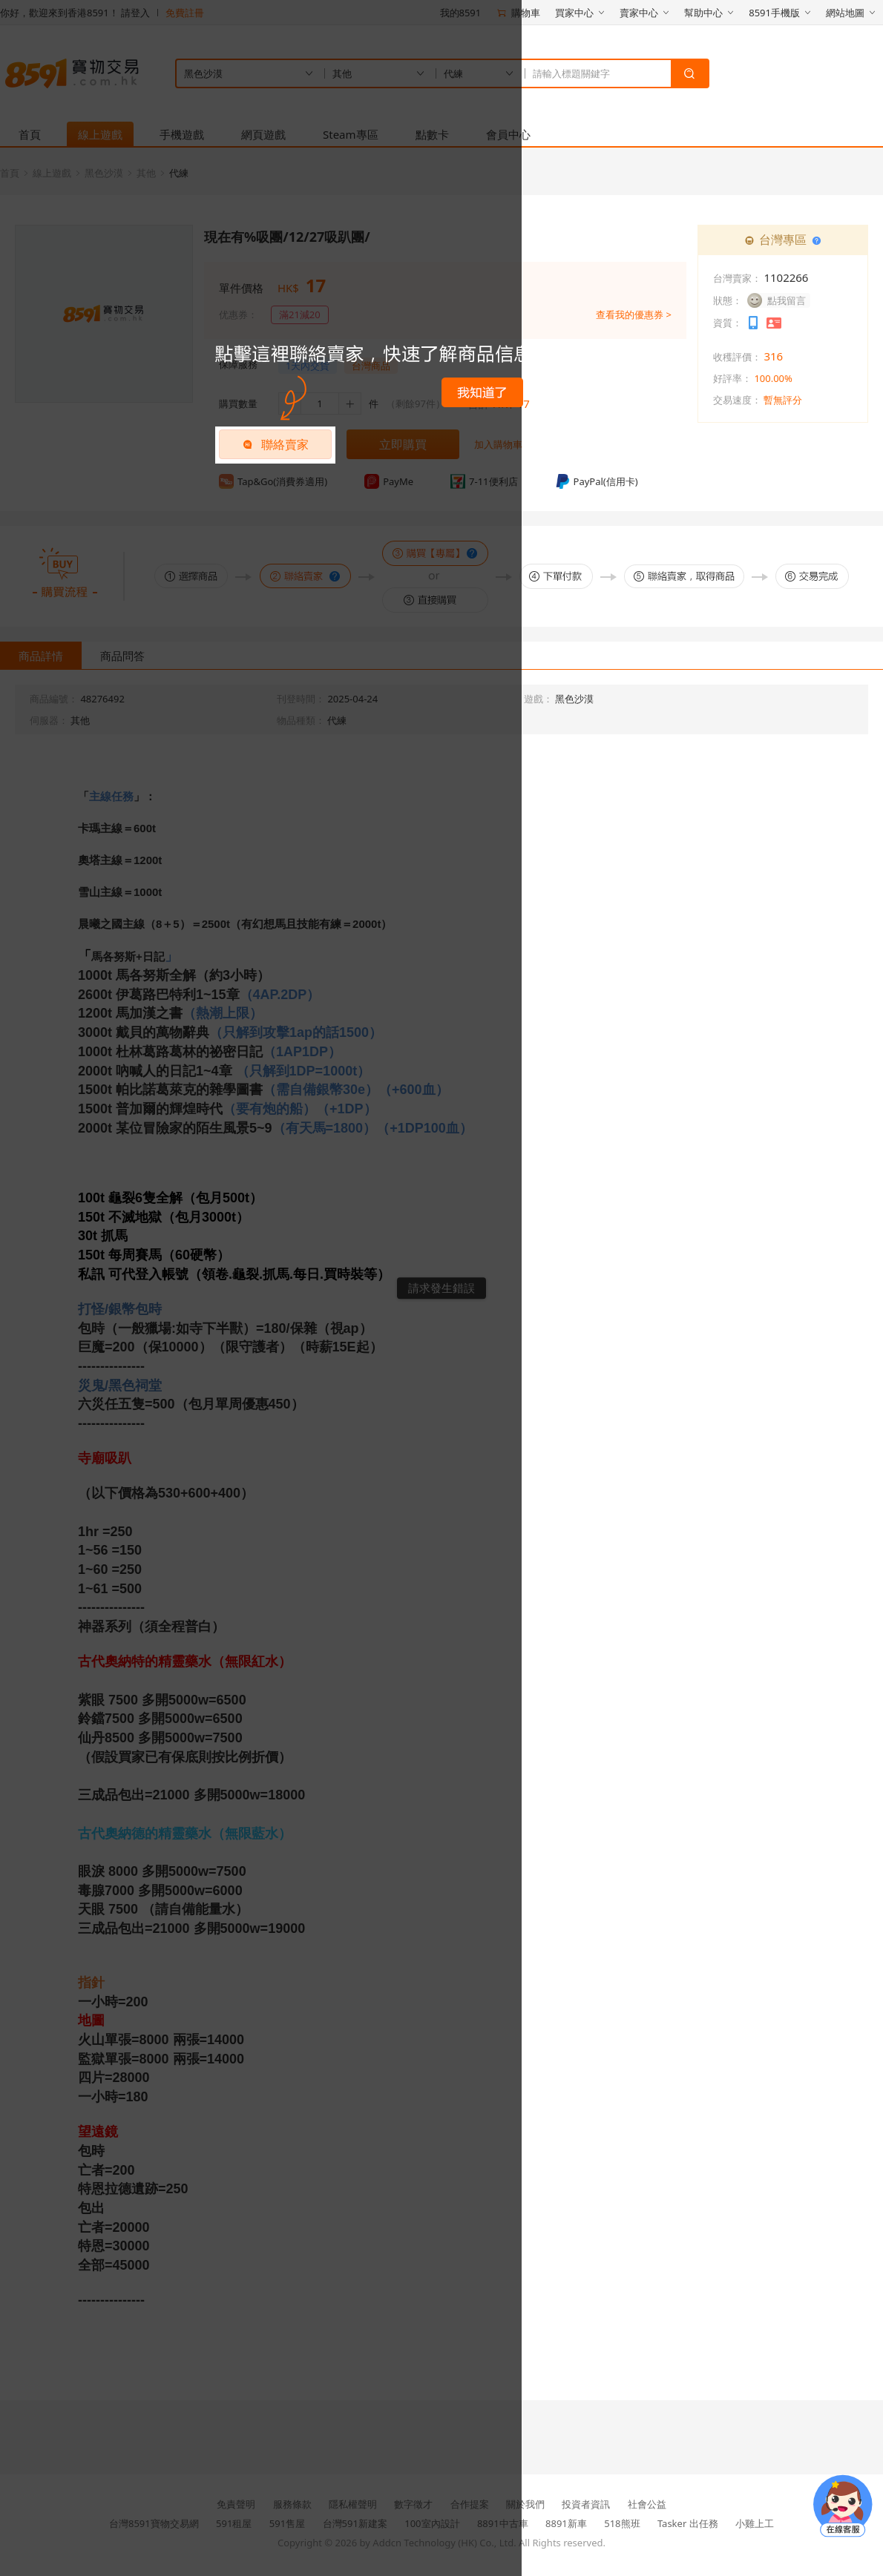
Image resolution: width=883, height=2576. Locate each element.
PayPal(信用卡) (596, 481)
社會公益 (647, 2504)
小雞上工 (754, 2523)
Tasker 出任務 (687, 2523)
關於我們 (525, 2504)
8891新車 (566, 2523)
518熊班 (622, 2523)
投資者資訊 (586, 2504)
